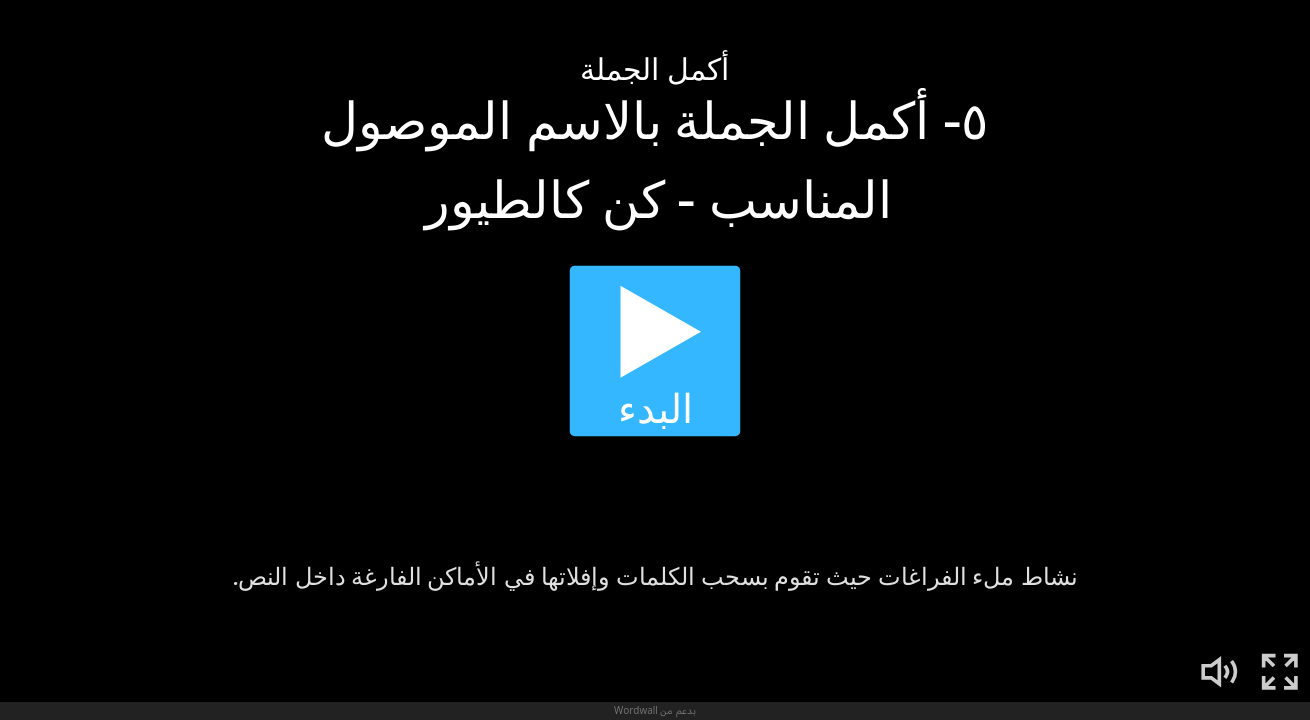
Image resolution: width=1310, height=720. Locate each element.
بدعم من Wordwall (655, 710)
